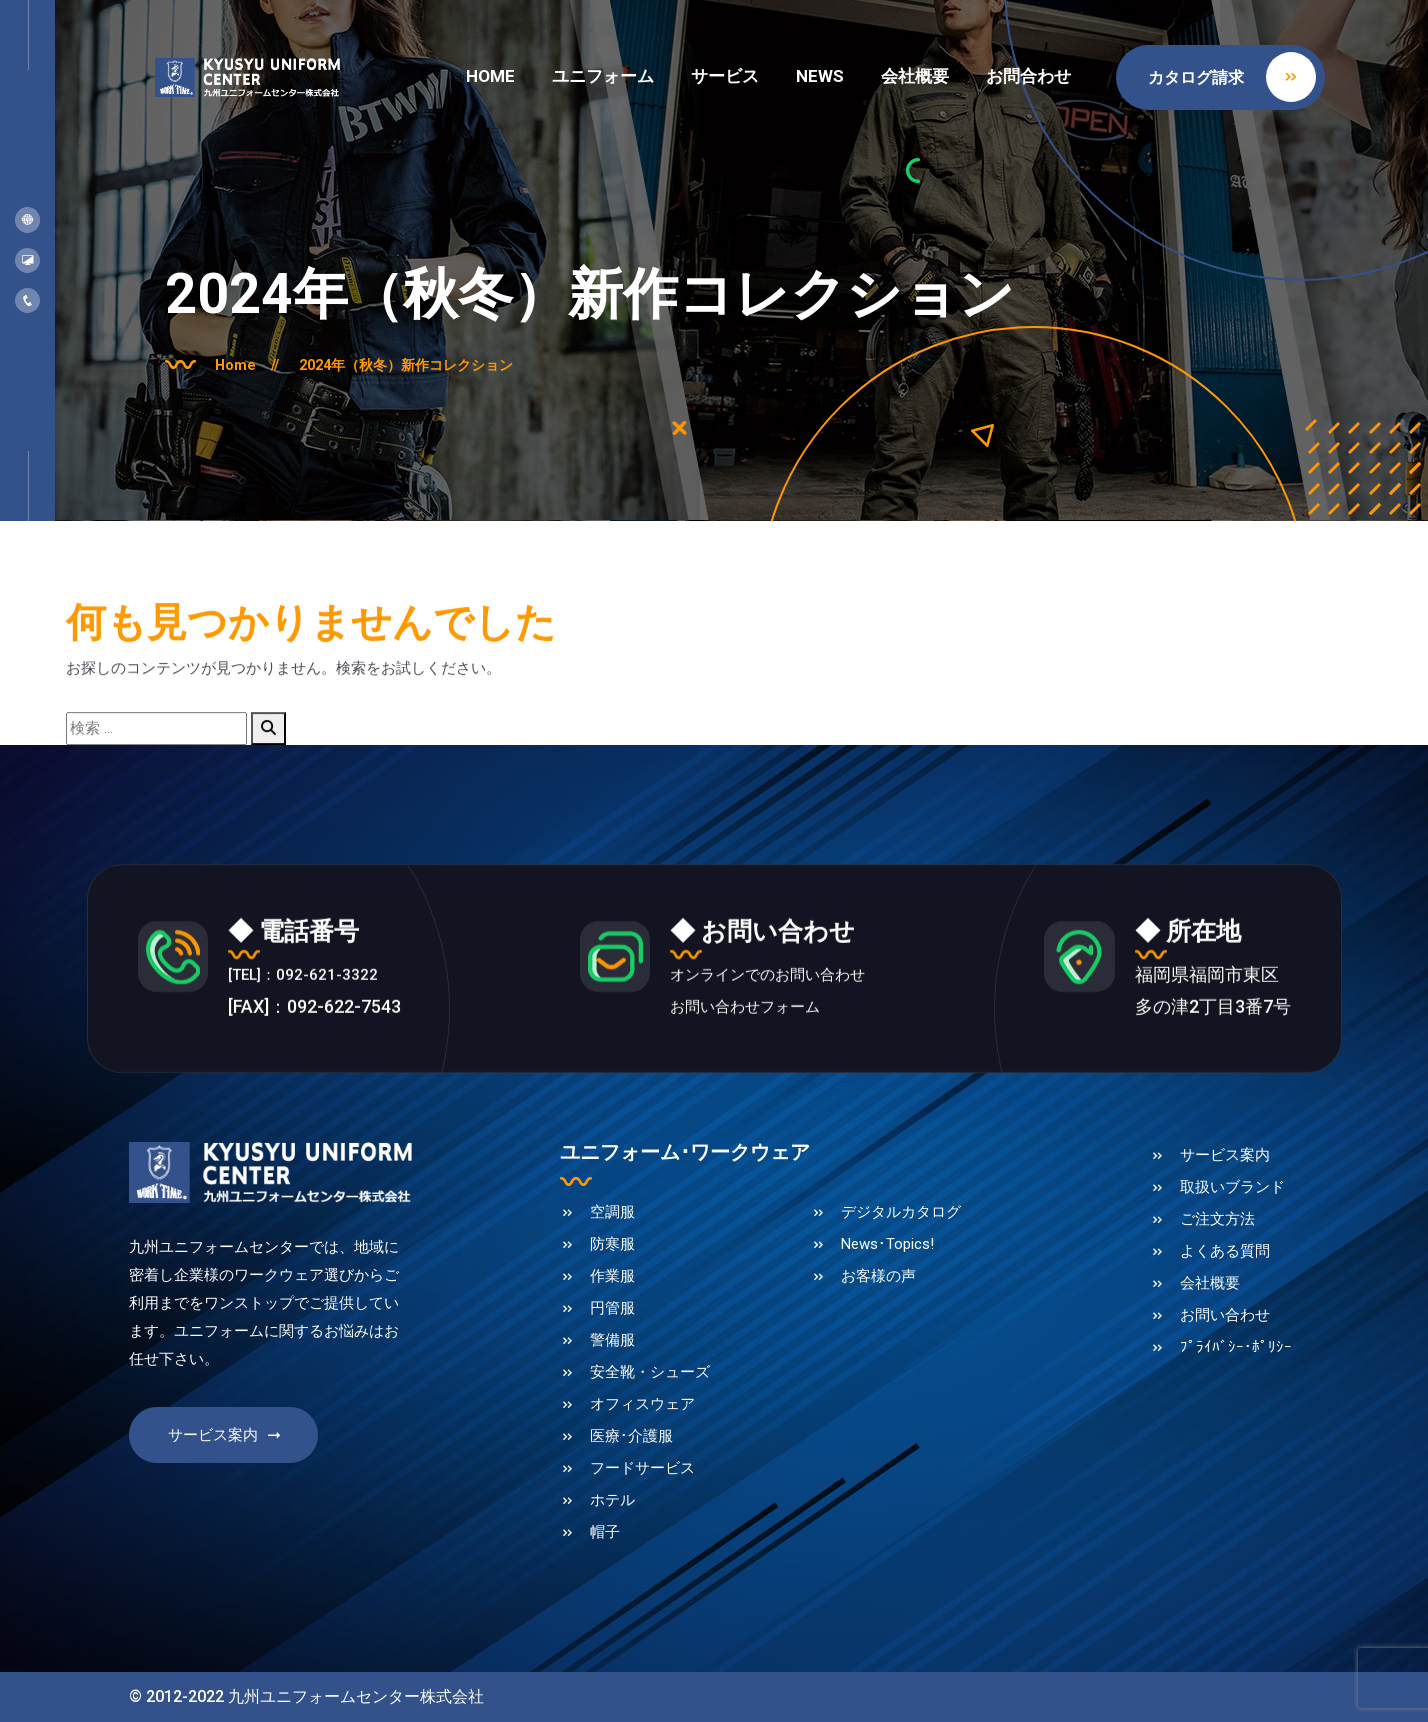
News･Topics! (887, 1335)
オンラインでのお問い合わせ (783, 1065)
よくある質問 (1225, 1342)
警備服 (612, 1431)
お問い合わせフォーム (756, 1097)
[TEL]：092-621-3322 (345, 1065)
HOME (490, 76)
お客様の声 (878, 1367)
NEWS (820, 76)
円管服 (612, 1399)
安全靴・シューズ (650, 1463)
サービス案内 (226, 1540)
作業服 (612, 1367)
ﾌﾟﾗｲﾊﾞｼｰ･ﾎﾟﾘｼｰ (1236, 1438)
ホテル (612, 1591)
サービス (725, 76)
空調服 (612, 1303)
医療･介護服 (631, 1527)
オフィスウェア (642, 1495)
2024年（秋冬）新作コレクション (459, 363)
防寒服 (612, 1335)
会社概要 (915, 76)
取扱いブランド (1232, 1278)
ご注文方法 (1217, 1310)
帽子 (605, 1623)
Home (262, 363)
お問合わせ (1028, 76)
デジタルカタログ (901, 1303)
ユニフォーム (603, 76)
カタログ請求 (1232, 77)
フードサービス (642, 1559)
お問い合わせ (1225, 1406)
